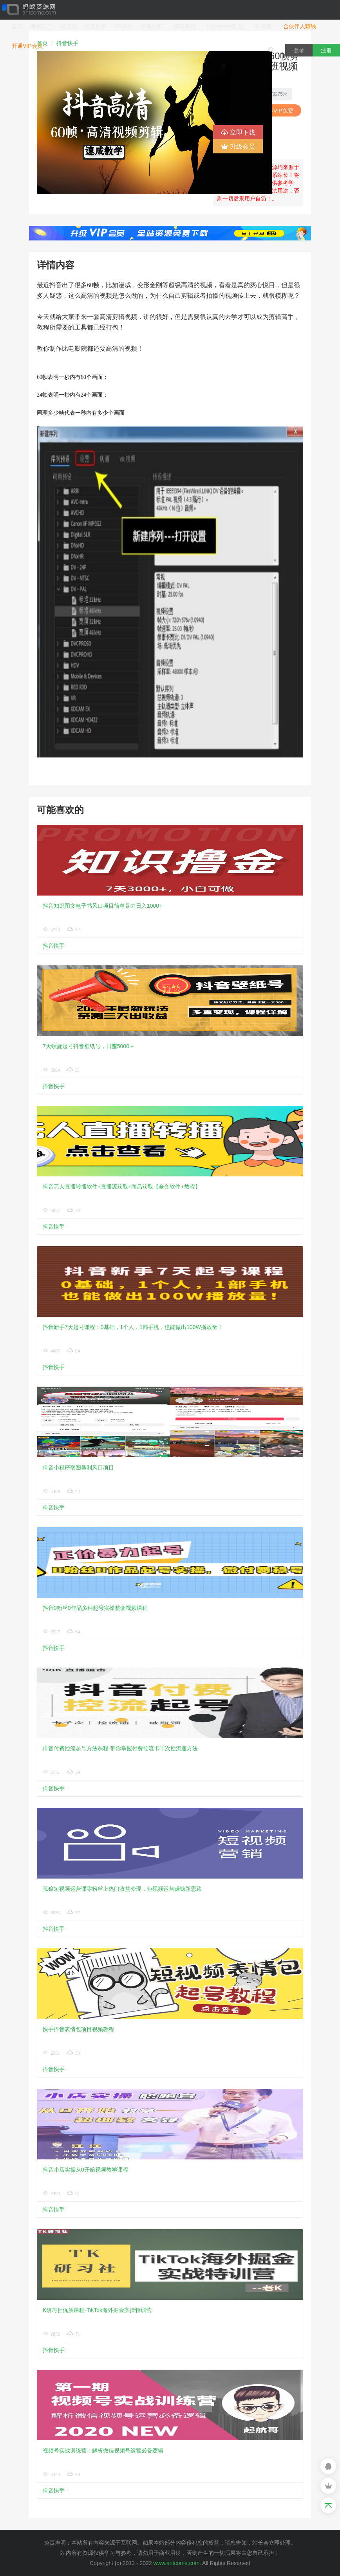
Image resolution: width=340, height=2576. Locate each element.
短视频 (68, 26)
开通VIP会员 (27, 46)
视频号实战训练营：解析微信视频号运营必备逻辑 (103, 2450)
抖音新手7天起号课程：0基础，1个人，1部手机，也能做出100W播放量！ (133, 1327)
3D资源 (266, 26)
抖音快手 (96, 26)
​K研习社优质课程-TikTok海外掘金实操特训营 (97, 2310)
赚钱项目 (41, 26)
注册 (326, 50)
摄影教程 (188, 26)
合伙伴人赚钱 (299, 26)
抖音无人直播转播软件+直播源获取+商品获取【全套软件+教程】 (122, 1186)
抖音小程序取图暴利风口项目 (78, 1467)
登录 (298, 50)
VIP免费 (280, 110)
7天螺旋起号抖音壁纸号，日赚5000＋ (89, 1046)
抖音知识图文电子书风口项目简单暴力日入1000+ (102, 906)
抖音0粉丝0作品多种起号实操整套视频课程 (95, 1608)
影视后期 (155, 26)
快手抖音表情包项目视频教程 (78, 2029)
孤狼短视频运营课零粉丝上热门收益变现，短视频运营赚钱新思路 (122, 1889)
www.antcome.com (176, 2563)
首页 (17, 26)
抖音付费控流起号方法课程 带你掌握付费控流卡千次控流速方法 (120, 1748)
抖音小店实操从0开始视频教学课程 (85, 2169)
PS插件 (123, 26)
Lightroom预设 (228, 26)
